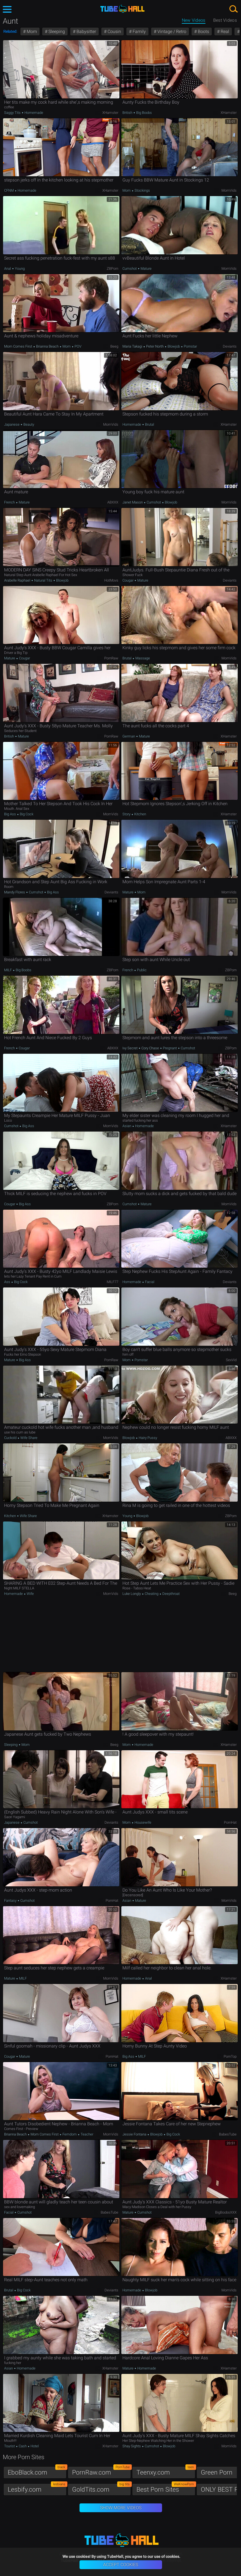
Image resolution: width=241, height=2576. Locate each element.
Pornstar (190, 346)
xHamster (110, 113)
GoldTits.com (101, 2488)
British (127, 113)
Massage (142, 658)
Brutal (149, 424)
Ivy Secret (130, 1048)
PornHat (230, 1822)
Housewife (142, 1822)
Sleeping (56, 31)
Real (224, 31)
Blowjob (174, 346)
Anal (8, 268)
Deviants (230, 346)
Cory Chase (150, 1048)
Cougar (128, 580)
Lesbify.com (37, 2488)
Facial (149, 1282)
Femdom (70, 2134)
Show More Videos (120, 2507)
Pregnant (170, 1048)
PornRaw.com (101, 2471)
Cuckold (10, 1438)
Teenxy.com (165, 2471)
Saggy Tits (12, 113)
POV (77, 346)
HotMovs (111, 580)
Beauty (28, 424)
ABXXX (112, 502)
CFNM (9, 190)
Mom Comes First (18, 346)
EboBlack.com (37, 2471)
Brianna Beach (47, 346)
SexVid (231, 1360)
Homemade (33, 113)
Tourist (10, 2446)
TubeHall (122, 8)
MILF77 (112, 1282)
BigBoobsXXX (226, 2212)
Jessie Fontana (134, 2134)
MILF (8, 970)
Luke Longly (132, 1594)
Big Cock (26, 814)
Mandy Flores (15, 892)
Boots (203, 31)
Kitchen (139, 814)
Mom (31, 31)
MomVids (229, 190)
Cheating (151, 1594)
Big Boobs (143, 113)
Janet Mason (133, 502)
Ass (7, 1282)
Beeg (114, 346)
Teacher (86, 2134)
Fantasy (10, 1900)
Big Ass (10, 814)
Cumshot (130, 268)
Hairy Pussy (147, 1438)
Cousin (113, 31)
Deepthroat (170, 1594)
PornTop (230, 2056)
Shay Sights (132, 2446)
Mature (146, 268)
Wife (30, 1594)
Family (139, 31)
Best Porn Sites (165, 2488)
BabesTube (228, 2134)
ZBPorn (112, 268)
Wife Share (28, 1438)
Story (126, 814)
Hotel (34, 2446)
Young (19, 268)
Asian (127, 1126)
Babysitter (85, 31)
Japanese (12, 424)
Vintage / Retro (171, 31)
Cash (23, 2446)
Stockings (142, 190)
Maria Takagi (132, 346)
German (129, 736)
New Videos (194, 20)
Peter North (155, 346)
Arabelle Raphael (17, 580)
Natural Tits (43, 580)
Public (141, 970)
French (10, 502)
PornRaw (111, 658)
